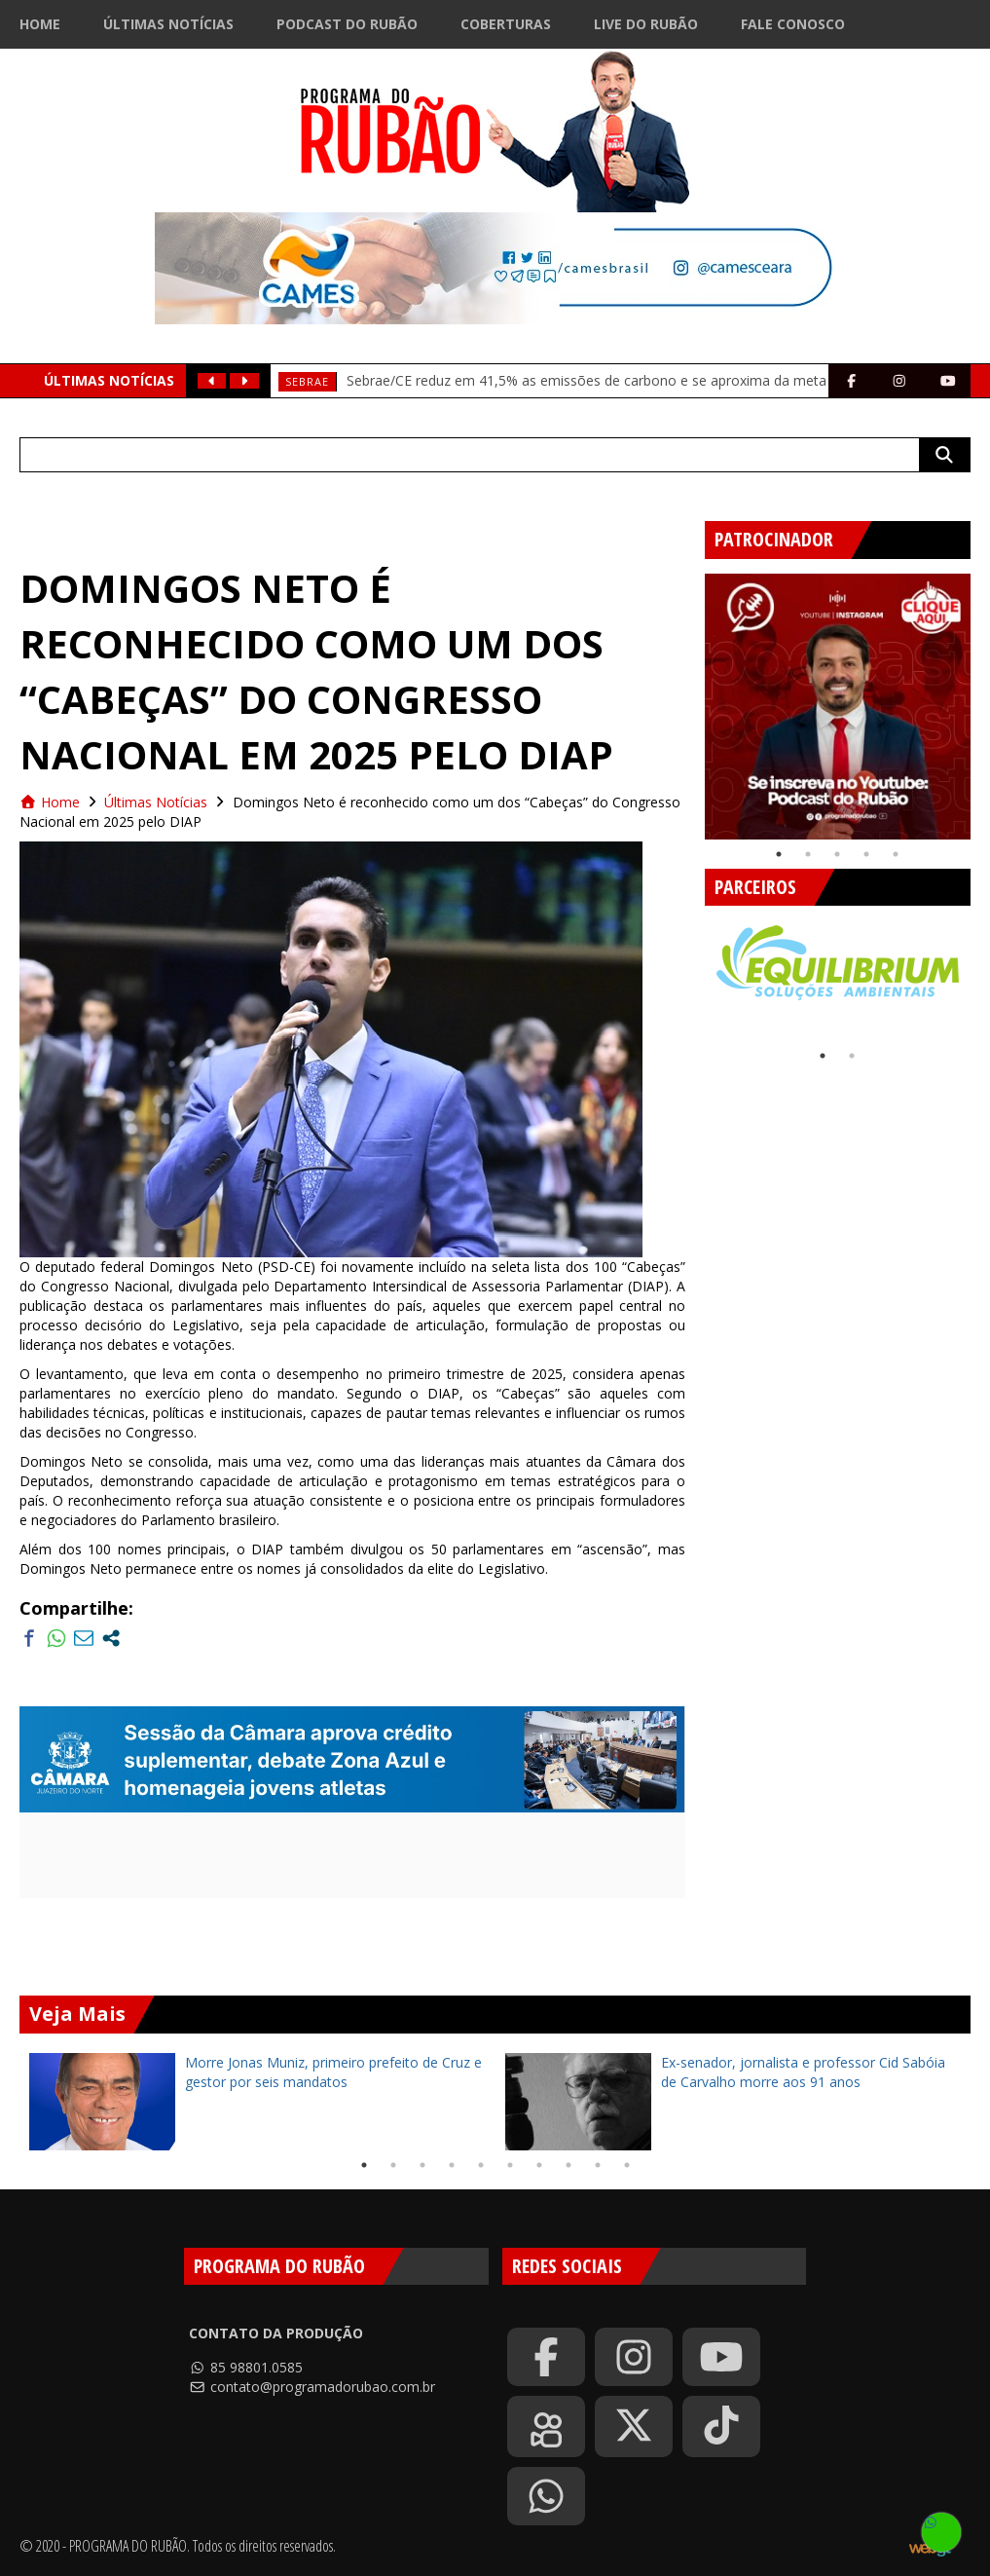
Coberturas (505, 24)
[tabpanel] (838, 707)
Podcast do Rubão (347, 24)
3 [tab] (837, 854)
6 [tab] (510, 2165)
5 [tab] (895, 854)
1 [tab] (778, 854)
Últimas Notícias (168, 24)
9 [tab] (597, 2165)
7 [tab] (539, 2165)
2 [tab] (808, 854)
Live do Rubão (646, 24)
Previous (690, 699)
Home (39, 24)
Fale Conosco (793, 24)
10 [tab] (627, 2165)
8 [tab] (568, 2165)
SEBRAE (307, 381)
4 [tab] (866, 854)
